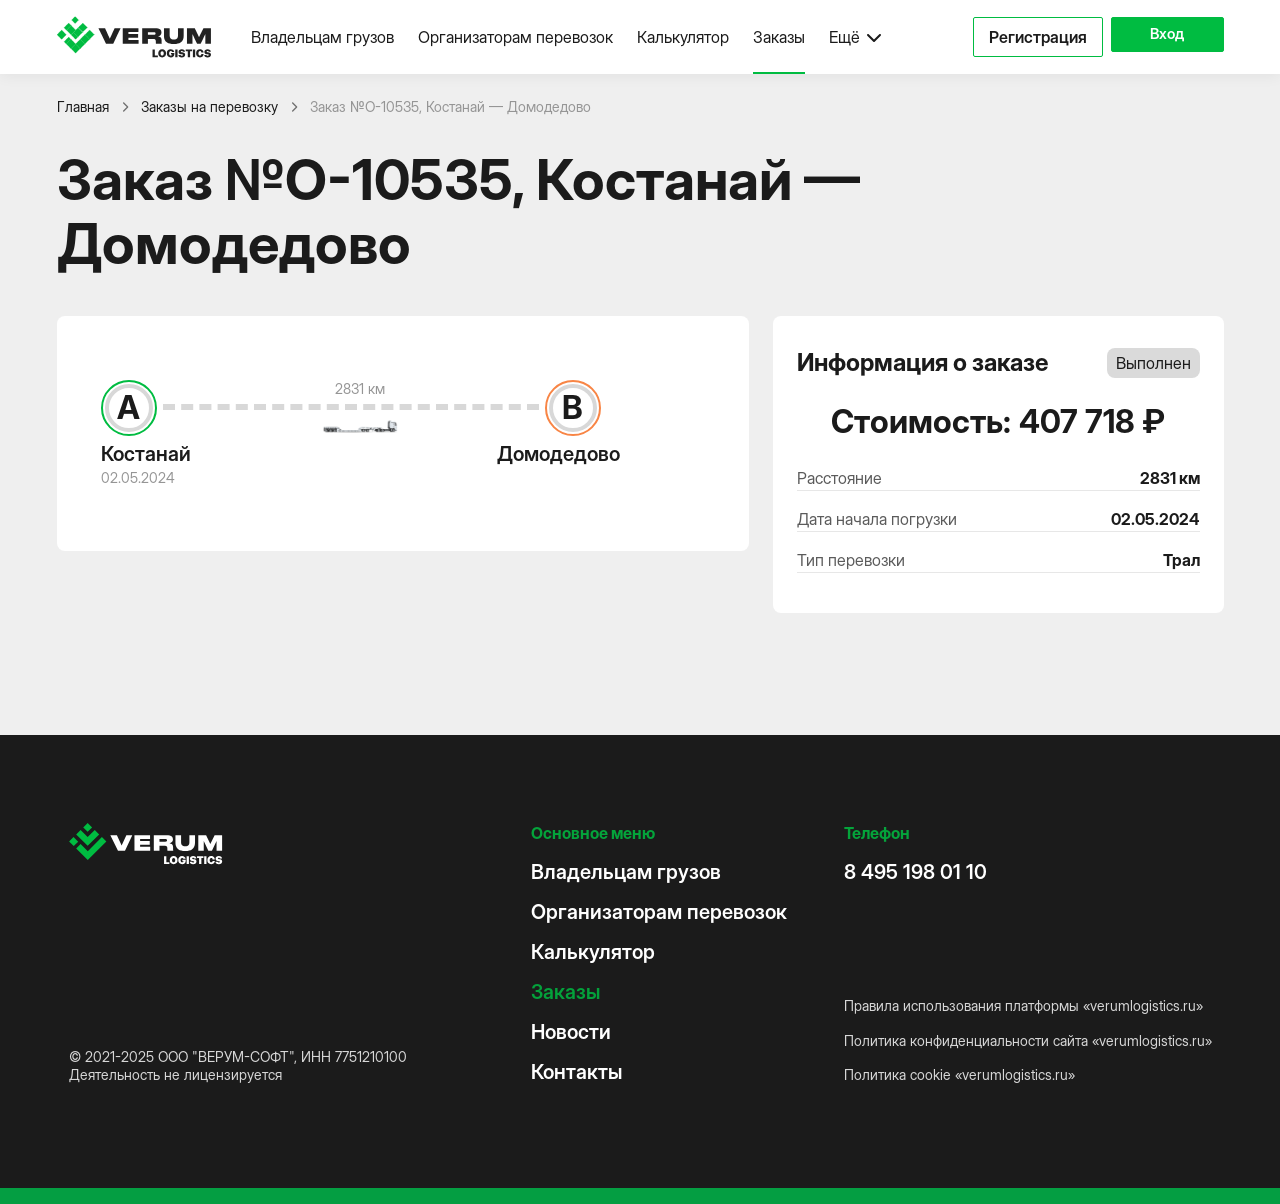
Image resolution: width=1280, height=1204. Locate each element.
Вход (1158, 37)
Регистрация (1021, 37)
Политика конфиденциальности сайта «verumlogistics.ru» (1028, 1040)
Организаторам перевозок (515, 37)
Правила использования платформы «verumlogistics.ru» (1023, 1005)
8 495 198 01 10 (915, 872)
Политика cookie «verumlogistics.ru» (959, 1074)
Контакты (576, 1072)
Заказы (779, 37)
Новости (571, 1032)
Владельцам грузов (322, 37)
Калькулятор (683, 37)
